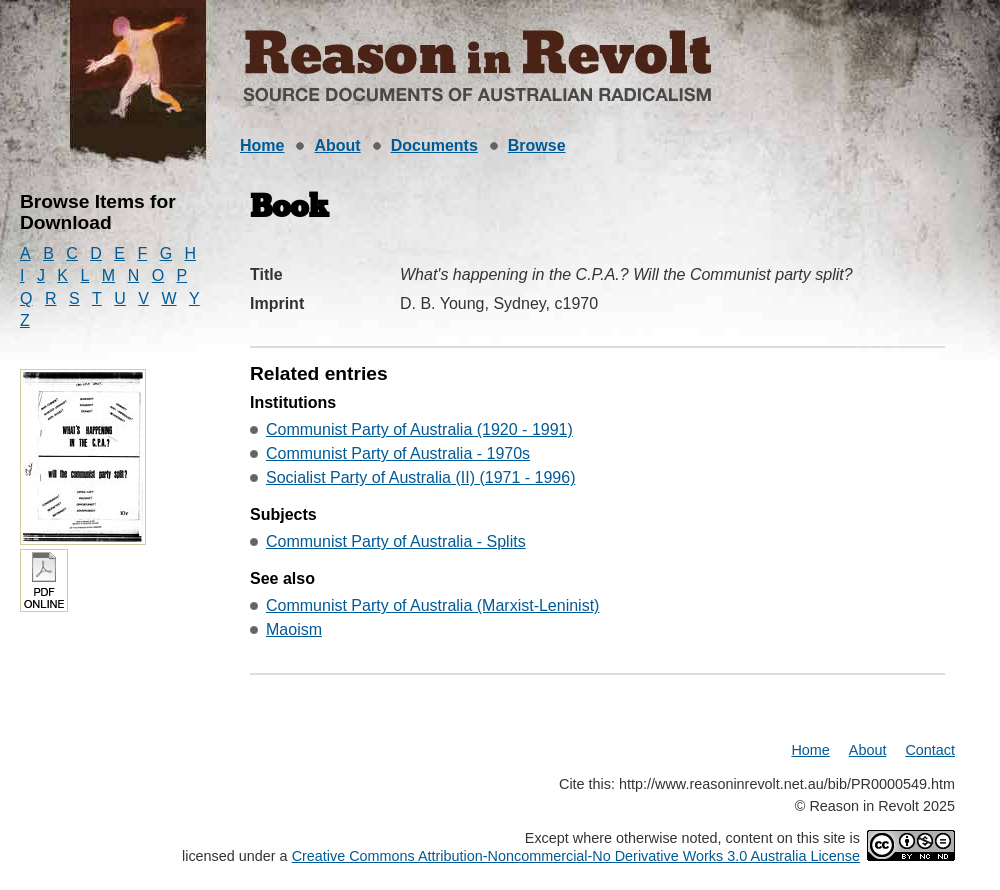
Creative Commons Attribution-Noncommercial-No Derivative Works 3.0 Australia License (576, 856)
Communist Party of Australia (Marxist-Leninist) (432, 605)
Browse (537, 145)
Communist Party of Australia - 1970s (398, 453)
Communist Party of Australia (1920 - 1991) (419, 429)
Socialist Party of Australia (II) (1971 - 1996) (420, 477)
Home (262, 145)
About (337, 145)
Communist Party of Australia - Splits (396, 541)
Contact (930, 750)
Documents (434, 145)
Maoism (294, 629)
